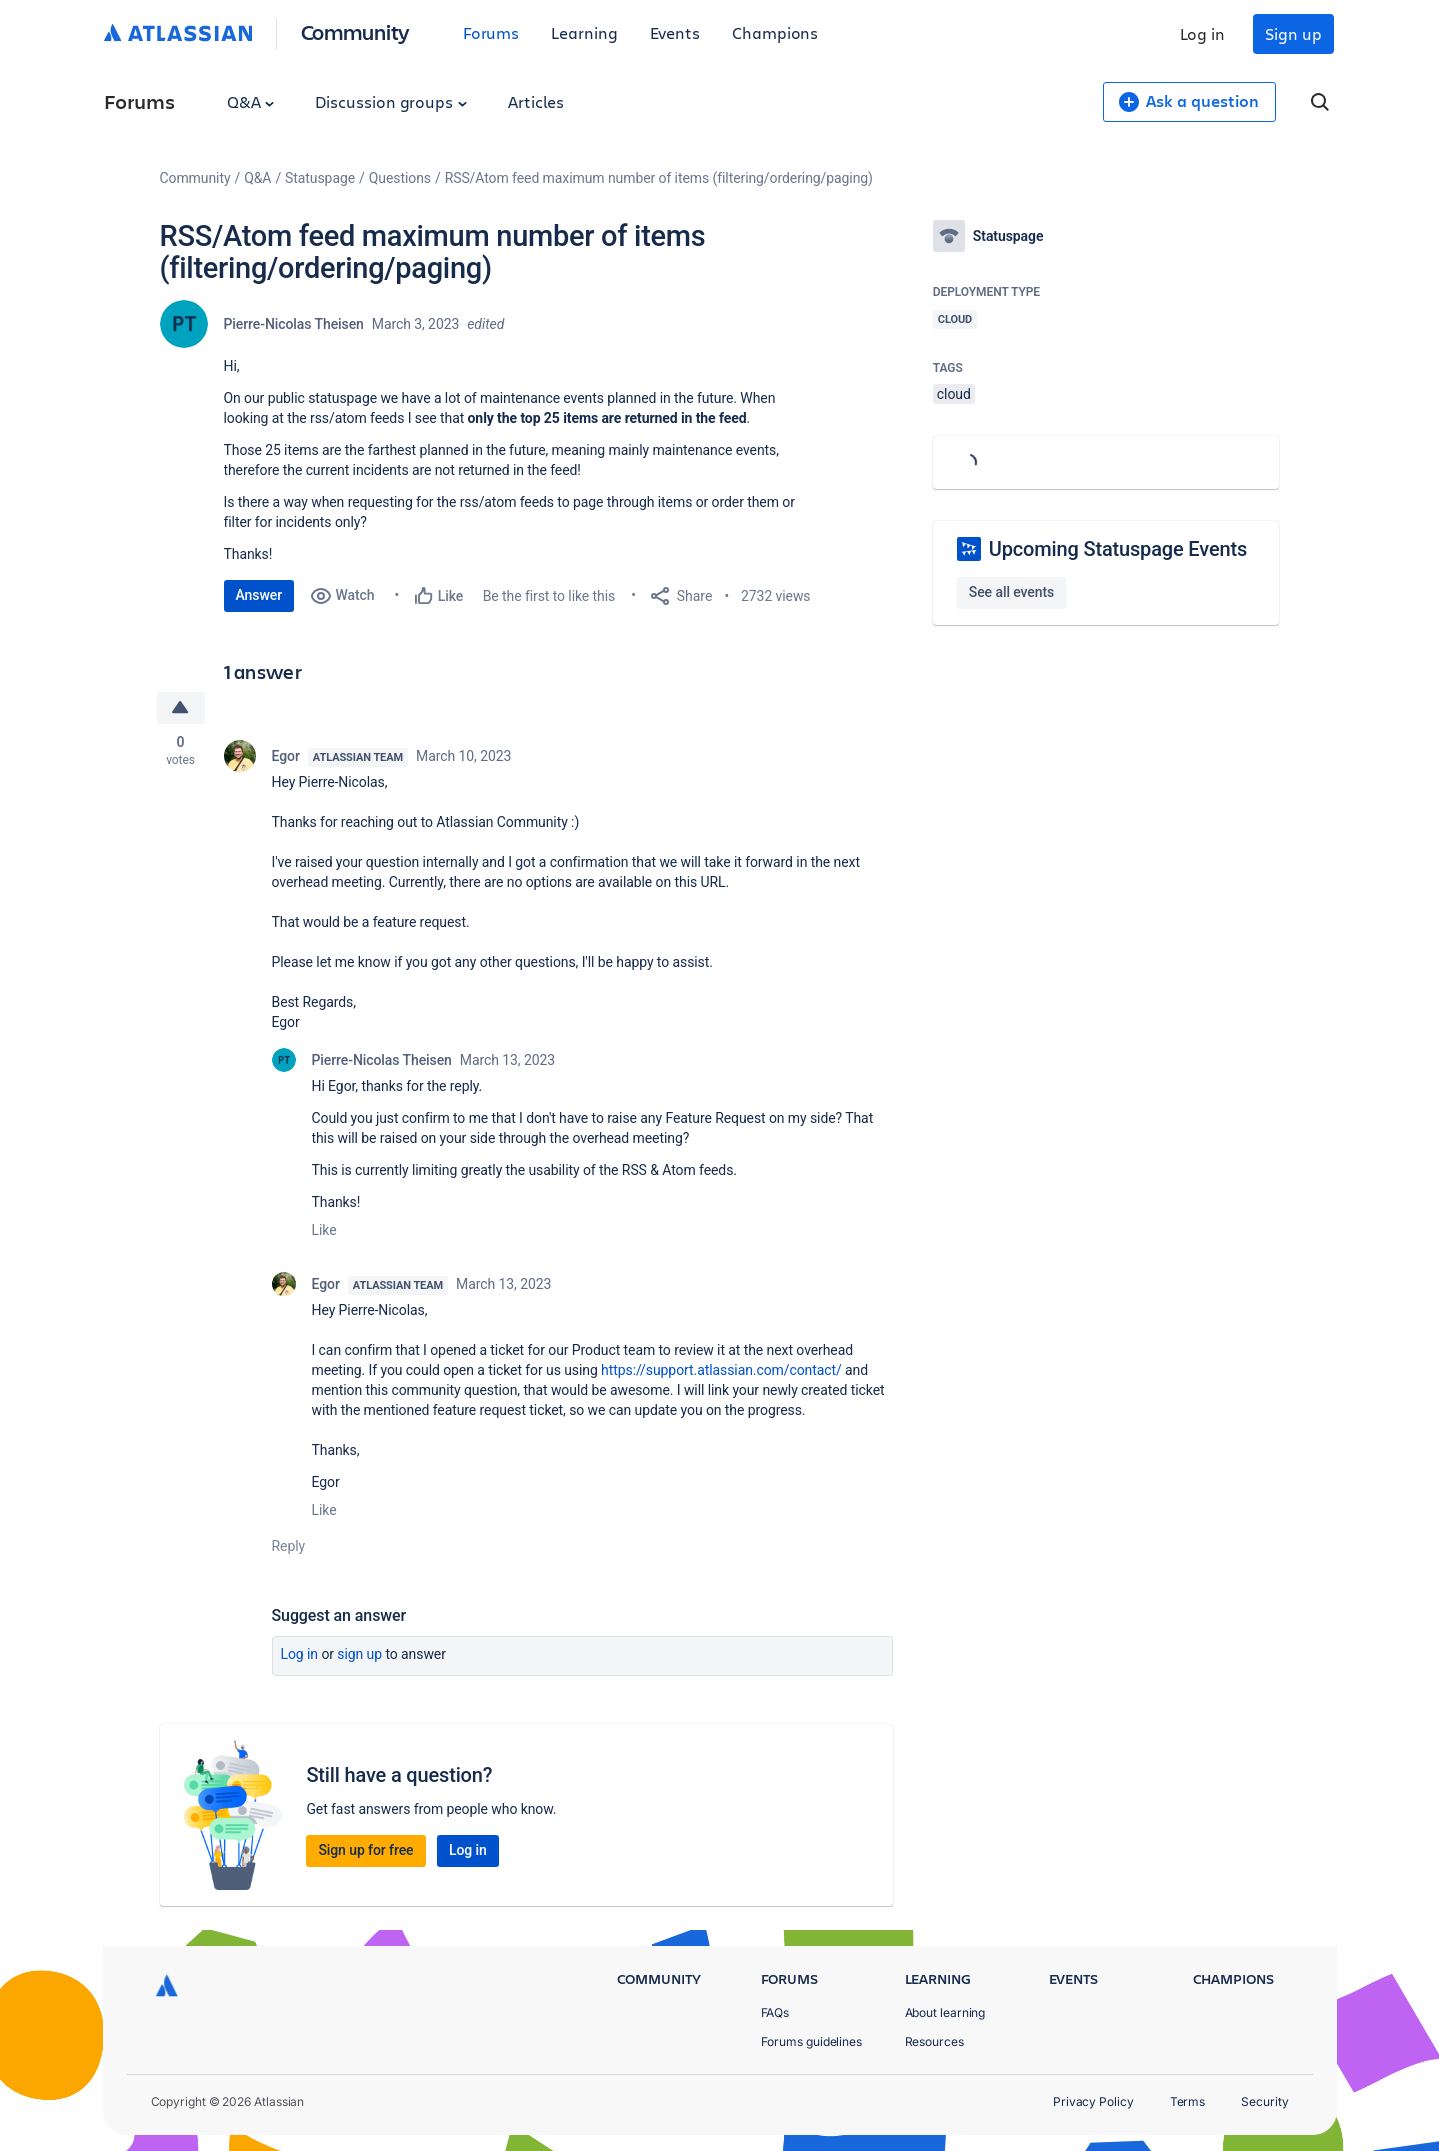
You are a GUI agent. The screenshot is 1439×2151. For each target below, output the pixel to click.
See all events (1011, 592)
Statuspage (320, 178)
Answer (259, 595)
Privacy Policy (1093, 2101)
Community (355, 31)
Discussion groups (391, 101)
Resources (934, 2041)
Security (1264, 2101)
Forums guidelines (812, 2041)
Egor (286, 756)
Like (324, 1230)
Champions (775, 32)
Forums (491, 32)
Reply (289, 1546)
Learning (584, 32)
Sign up (1293, 33)
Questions (400, 178)
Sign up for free (365, 1850)
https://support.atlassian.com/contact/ (721, 1370)
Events (675, 32)
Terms (1188, 2101)
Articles (536, 101)
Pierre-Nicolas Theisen (294, 324)
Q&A (251, 101)
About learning (945, 2012)
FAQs (775, 2012)
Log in (1203, 33)
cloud (954, 394)
